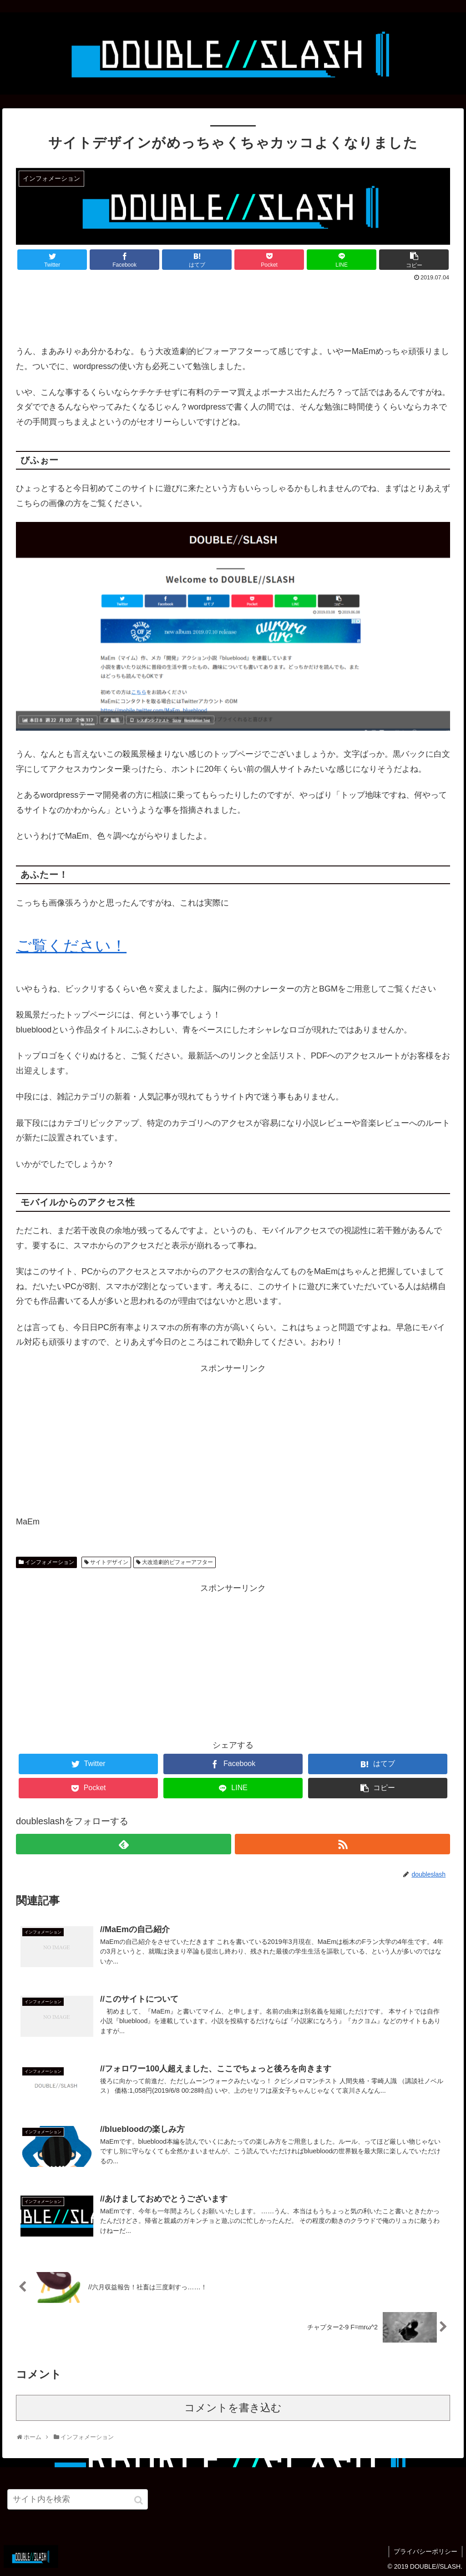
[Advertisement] (233, 308)
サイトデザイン (109, 1562)
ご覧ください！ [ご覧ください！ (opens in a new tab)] (71, 945)
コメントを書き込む (233, 2408)
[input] (77, 2499)
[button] (139, 2500)
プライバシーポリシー (425, 2551)
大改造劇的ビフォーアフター (177, 1562)
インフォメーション (49, 1562)
